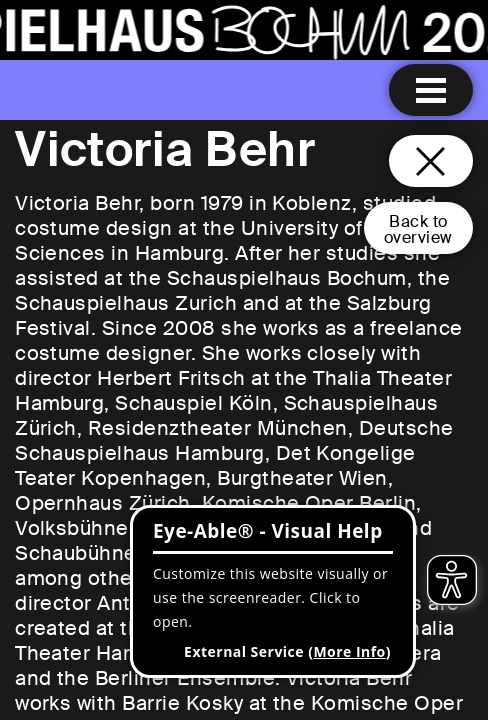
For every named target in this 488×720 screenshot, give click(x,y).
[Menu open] (431, 90)
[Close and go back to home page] (431, 161)
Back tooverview (418, 229)
